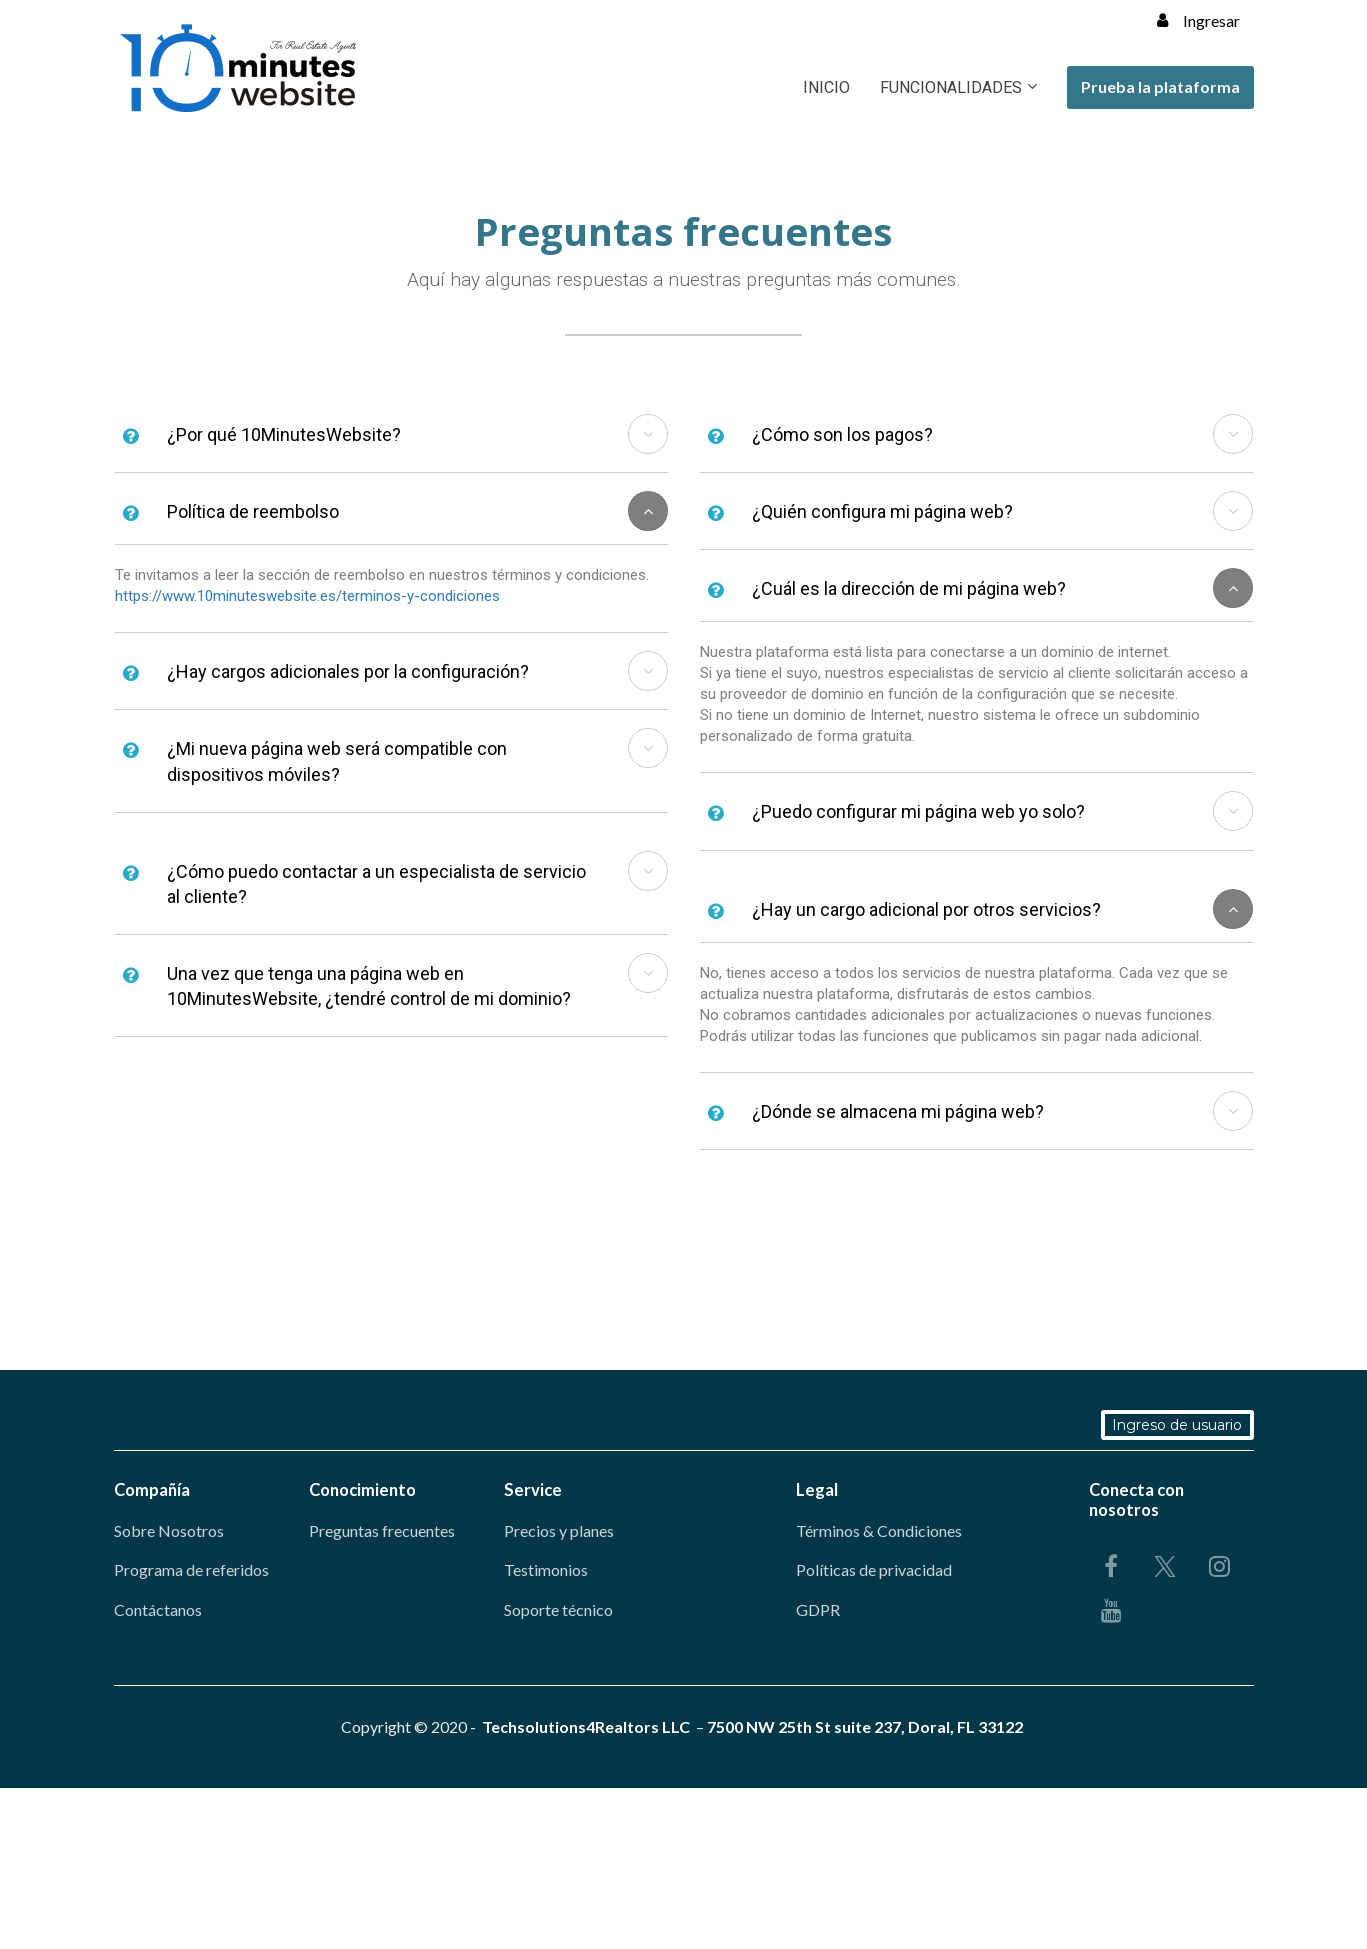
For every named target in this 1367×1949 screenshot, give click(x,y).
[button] (648, 434)
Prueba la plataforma (1160, 86)
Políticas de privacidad (874, 1569)
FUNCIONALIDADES (951, 87)
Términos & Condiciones (879, 1530)
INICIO (826, 87)
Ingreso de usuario (1179, 1425)
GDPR (818, 1609)
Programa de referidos (191, 1569)
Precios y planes (559, 1530)
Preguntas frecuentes (382, 1530)
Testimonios (546, 1569)
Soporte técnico (558, 1609)
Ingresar (1198, 20)
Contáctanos (158, 1609)
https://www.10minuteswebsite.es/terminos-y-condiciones (307, 596)
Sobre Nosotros (169, 1530)
